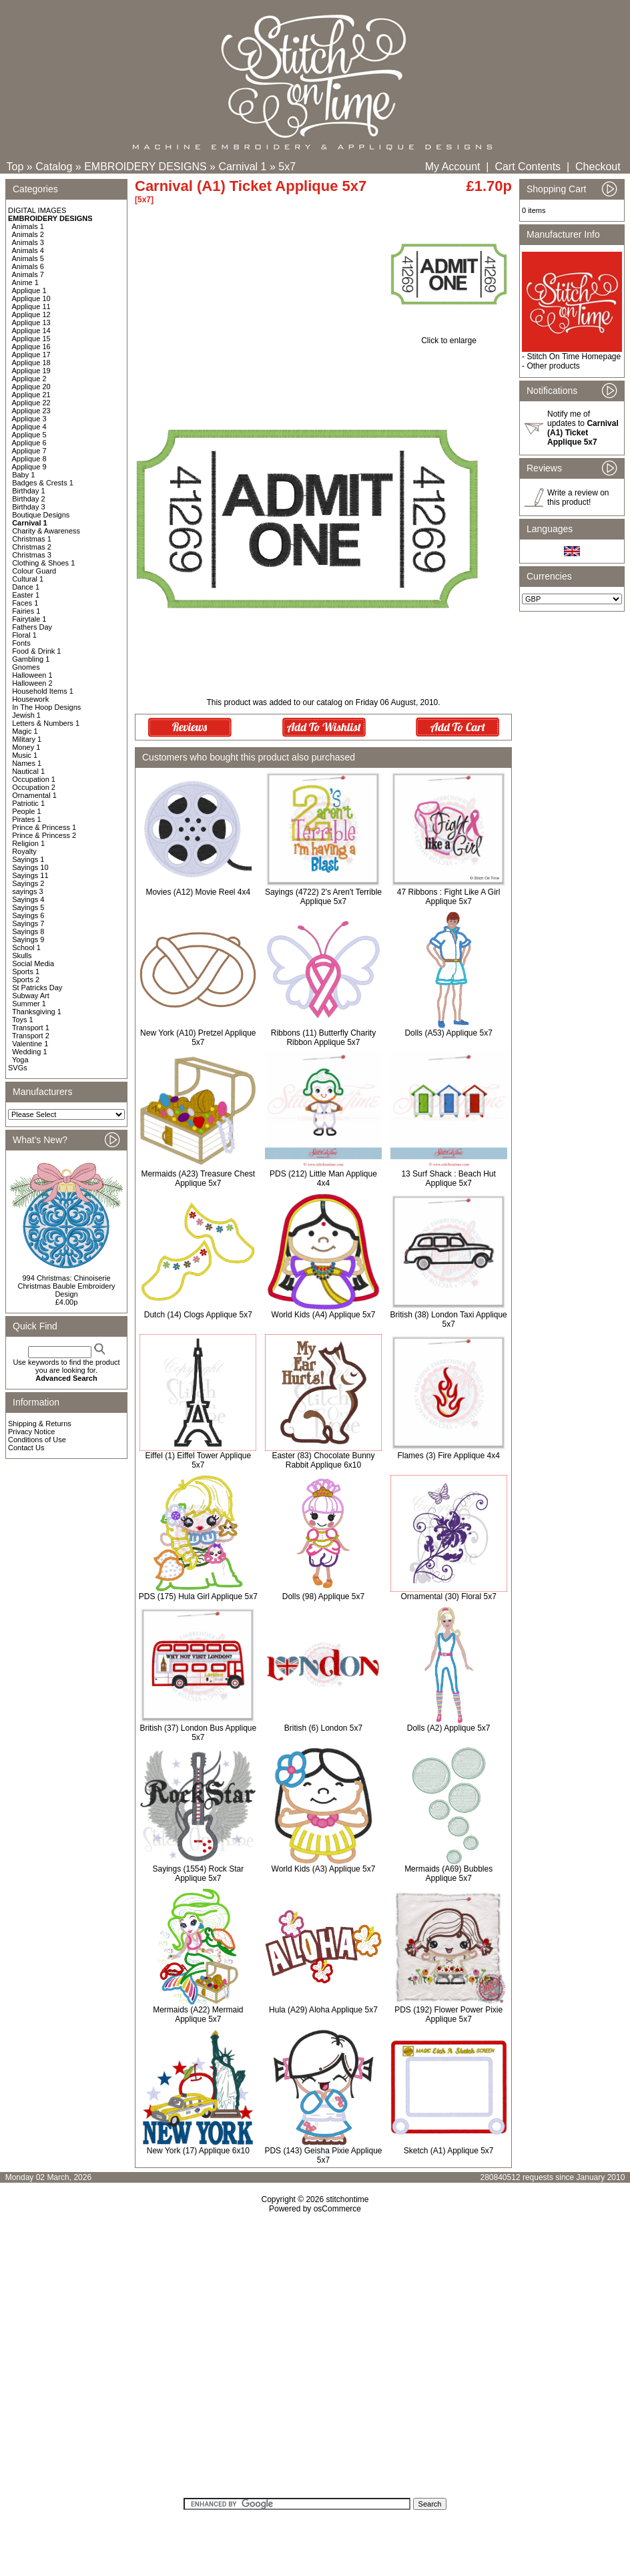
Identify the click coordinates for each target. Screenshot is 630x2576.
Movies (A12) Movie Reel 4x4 (197, 892)
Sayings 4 (28, 899)
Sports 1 (25, 972)
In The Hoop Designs (46, 707)
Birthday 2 (28, 499)
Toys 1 (22, 1020)
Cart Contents (528, 166)
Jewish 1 (26, 715)
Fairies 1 (26, 611)
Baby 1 (23, 475)
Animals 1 (28, 226)
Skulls (21, 955)
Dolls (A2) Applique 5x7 (449, 1728)
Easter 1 (25, 595)
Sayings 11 (30, 875)
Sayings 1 (28, 859)
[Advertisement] (315, 2360)
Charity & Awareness (46, 531)
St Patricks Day (37, 988)
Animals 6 (28, 266)
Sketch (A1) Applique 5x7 (449, 2150)
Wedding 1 (29, 1052)
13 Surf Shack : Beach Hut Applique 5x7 (448, 1178)
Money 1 (26, 747)
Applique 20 (31, 387)
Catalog (53, 166)
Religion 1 (28, 843)
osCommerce (337, 2208)
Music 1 (24, 755)
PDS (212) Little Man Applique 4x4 (323, 1178)
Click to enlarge (448, 337)
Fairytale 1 (29, 619)
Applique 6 (29, 443)
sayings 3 (27, 891)
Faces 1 (25, 603)
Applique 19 (31, 371)
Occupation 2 (33, 787)
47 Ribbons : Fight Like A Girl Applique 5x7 (449, 896)
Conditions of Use (37, 1440)
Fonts (21, 643)
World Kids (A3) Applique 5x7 (324, 1869)
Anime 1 (25, 282)
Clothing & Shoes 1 (43, 563)
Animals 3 (28, 242)
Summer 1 (29, 1004)
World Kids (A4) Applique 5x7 (324, 1314)
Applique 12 (31, 314)
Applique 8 (29, 459)
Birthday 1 (28, 491)
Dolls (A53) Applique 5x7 (448, 1033)
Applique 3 (29, 419)
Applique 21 (31, 395)
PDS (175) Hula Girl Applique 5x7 (198, 1596)
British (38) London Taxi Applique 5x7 (448, 1319)
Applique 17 (31, 355)
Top (15, 166)
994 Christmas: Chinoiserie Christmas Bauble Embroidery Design (66, 1286)
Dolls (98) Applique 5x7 (323, 1596)
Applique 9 (29, 467)
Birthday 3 (28, 507)
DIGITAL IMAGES (37, 210)
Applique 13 (31, 322)
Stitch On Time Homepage (574, 356)
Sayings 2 (28, 883)
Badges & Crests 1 (42, 483)
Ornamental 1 (34, 795)
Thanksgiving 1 (36, 1012)
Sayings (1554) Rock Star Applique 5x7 (198, 1873)
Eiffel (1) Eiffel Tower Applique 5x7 (198, 1460)
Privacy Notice (31, 1432)
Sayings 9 (28, 939)
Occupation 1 (33, 779)
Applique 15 (31, 339)
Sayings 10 (30, 867)
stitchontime (347, 2199)
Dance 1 (25, 587)
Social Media (33, 963)
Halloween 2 (32, 683)
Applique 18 (31, 363)
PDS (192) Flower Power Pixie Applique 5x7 (448, 2014)
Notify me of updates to (583, 428)
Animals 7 (28, 274)
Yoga (20, 1060)
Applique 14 (31, 331)
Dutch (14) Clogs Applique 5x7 (198, 1314)
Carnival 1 (242, 166)
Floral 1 (24, 635)
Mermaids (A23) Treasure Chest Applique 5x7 (198, 1178)
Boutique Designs (40, 515)
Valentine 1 (30, 1044)
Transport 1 (30, 1028)
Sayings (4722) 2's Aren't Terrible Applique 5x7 (323, 896)
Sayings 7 (28, 923)
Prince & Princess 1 (44, 827)
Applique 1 (29, 290)
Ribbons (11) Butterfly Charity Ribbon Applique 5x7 (323, 1037)
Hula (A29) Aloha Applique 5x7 (323, 2009)
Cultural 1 (27, 579)
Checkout (598, 166)
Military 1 (26, 739)
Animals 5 (28, 258)
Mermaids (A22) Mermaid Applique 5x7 (198, 2014)
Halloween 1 (32, 675)
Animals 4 (28, 250)
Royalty (24, 851)
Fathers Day (32, 627)
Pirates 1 (26, 819)
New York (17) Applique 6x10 (198, 2150)
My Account (453, 166)
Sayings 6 (28, 915)
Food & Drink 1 (36, 651)
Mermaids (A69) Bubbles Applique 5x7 (448, 1873)
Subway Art (30, 996)
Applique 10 (31, 298)
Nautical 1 (28, 771)
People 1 (26, 811)
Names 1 (26, 763)
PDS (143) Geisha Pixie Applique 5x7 (323, 2155)
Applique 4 (29, 427)
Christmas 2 (31, 547)
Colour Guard (34, 571)
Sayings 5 (28, 907)
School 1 (26, 947)
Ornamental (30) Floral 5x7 (448, 1596)
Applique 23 (31, 411)
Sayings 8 (28, 931)
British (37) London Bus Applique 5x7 (197, 1732)
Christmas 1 (31, 539)
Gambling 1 (30, 659)
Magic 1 (25, 731)
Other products (553, 366)
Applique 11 (31, 306)
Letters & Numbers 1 (45, 723)
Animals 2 (28, 234)
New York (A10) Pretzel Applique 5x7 (198, 1037)
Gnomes (26, 667)
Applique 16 (31, 347)
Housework (30, 699)
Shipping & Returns (39, 1424)
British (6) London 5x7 (323, 1728)
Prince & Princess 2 (44, 835)
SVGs (17, 1068)
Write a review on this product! (578, 497)
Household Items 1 (42, 691)
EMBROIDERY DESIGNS (145, 166)
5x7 (287, 166)
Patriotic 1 (28, 803)
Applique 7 (29, 451)
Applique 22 (31, 403)
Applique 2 (29, 379)
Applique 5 (29, 435)
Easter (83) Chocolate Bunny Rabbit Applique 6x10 (323, 1460)
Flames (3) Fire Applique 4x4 (448, 1455)
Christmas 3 (31, 555)
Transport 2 (30, 1036)
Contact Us (26, 1448)
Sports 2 (25, 980)
